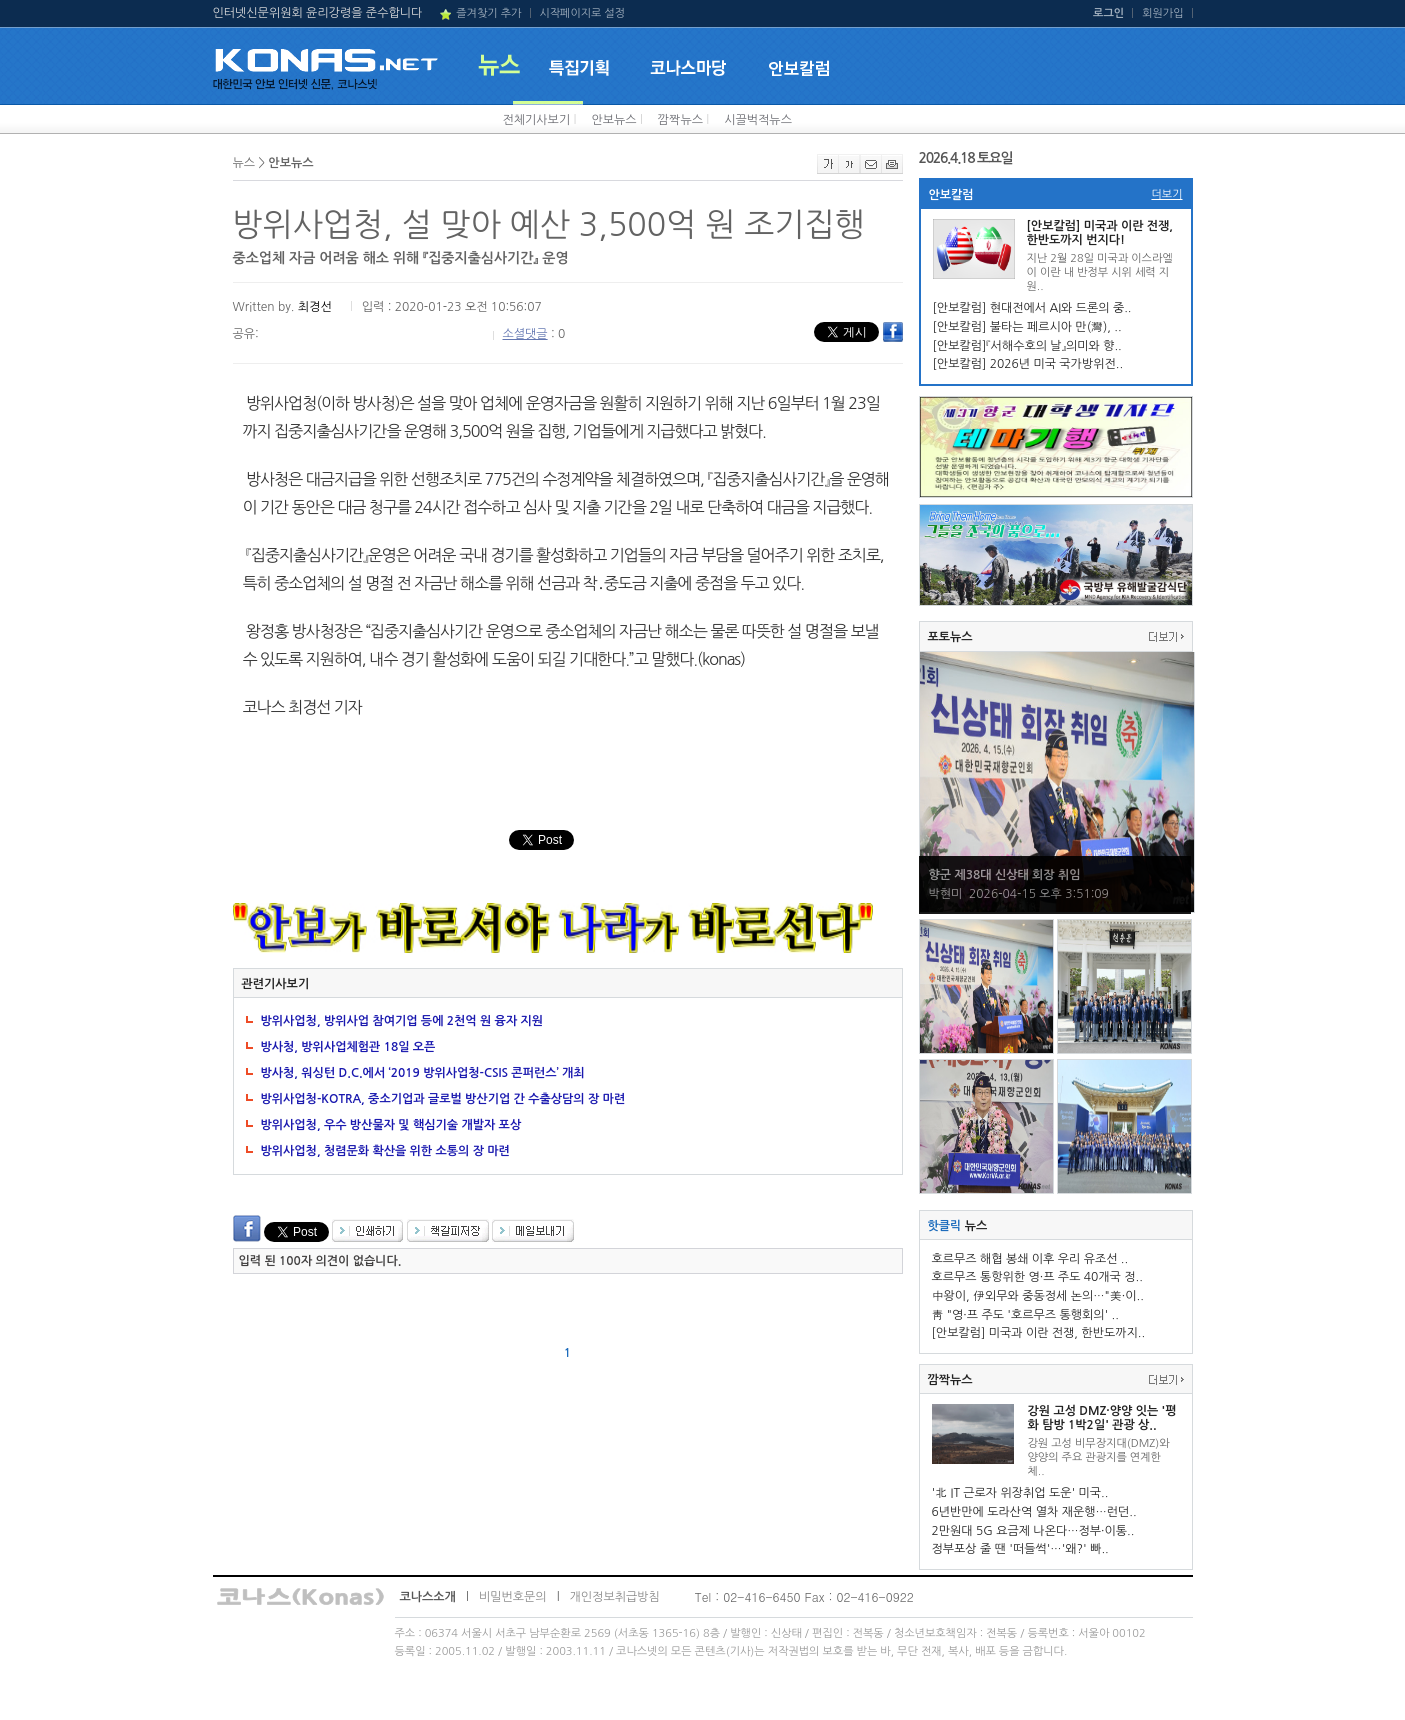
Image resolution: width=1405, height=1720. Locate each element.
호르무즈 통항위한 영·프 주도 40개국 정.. (1037, 1277)
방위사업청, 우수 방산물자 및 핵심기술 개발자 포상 (391, 1125)
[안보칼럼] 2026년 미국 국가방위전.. (1028, 364)
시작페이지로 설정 (582, 13)
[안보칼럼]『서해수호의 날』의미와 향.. (1027, 346)
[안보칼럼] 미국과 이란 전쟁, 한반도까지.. (1039, 1333)
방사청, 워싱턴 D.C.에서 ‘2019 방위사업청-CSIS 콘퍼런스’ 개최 (423, 1073)
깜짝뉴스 (680, 120)
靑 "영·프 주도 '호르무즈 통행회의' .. (1025, 1315)
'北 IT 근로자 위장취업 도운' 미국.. (1020, 1493)
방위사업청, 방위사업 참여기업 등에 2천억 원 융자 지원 (402, 1021)
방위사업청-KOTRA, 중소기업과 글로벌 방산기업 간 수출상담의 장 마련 (443, 1099)
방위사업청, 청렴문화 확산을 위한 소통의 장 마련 (385, 1151)
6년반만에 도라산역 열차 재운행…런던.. (1034, 1512)
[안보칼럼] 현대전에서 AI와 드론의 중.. (1032, 308)
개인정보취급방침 (615, 1597)
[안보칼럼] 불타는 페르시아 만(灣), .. (1027, 327)
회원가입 (1162, 13)
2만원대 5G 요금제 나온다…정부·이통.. (1033, 1531)
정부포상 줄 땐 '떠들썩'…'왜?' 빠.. (1020, 1549)
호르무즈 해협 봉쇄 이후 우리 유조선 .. (1030, 1259)
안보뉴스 (613, 120)
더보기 (1166, 194)
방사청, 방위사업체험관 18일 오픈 (348, 1047)
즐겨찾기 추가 (488, 13)
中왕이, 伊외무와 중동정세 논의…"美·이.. (1038, 1296)
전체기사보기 (537, 120)
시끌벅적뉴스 (758, 120)
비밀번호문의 (513, 1597)
